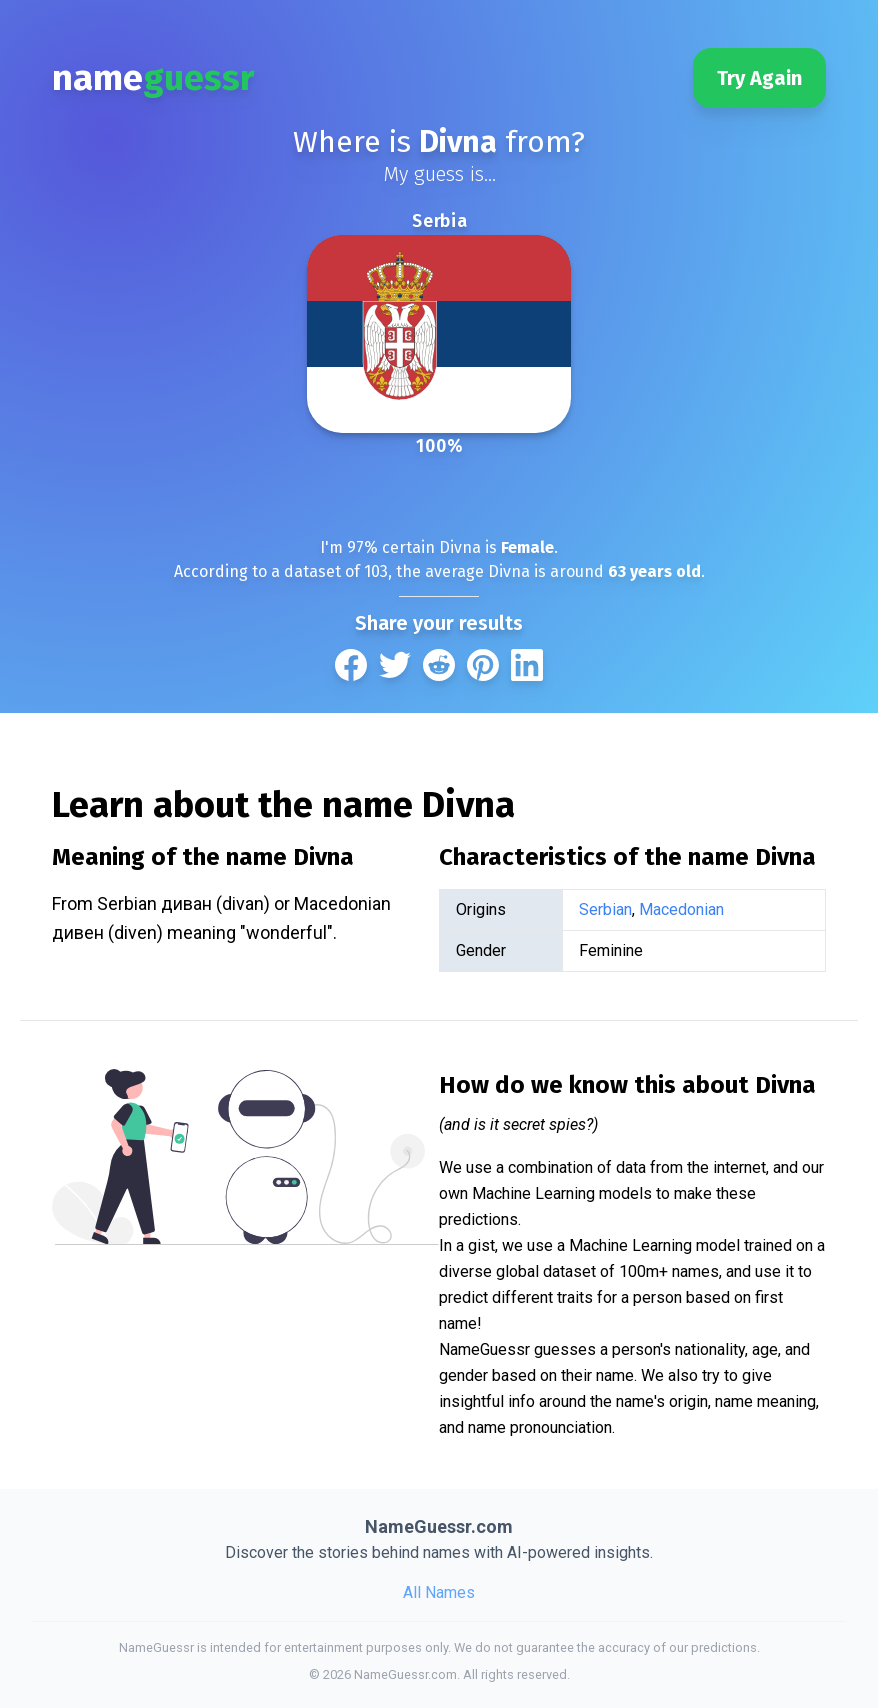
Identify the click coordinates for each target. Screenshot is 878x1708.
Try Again (759, 78)
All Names (439, 1592)
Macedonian (681, 909)
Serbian (605, 909)
